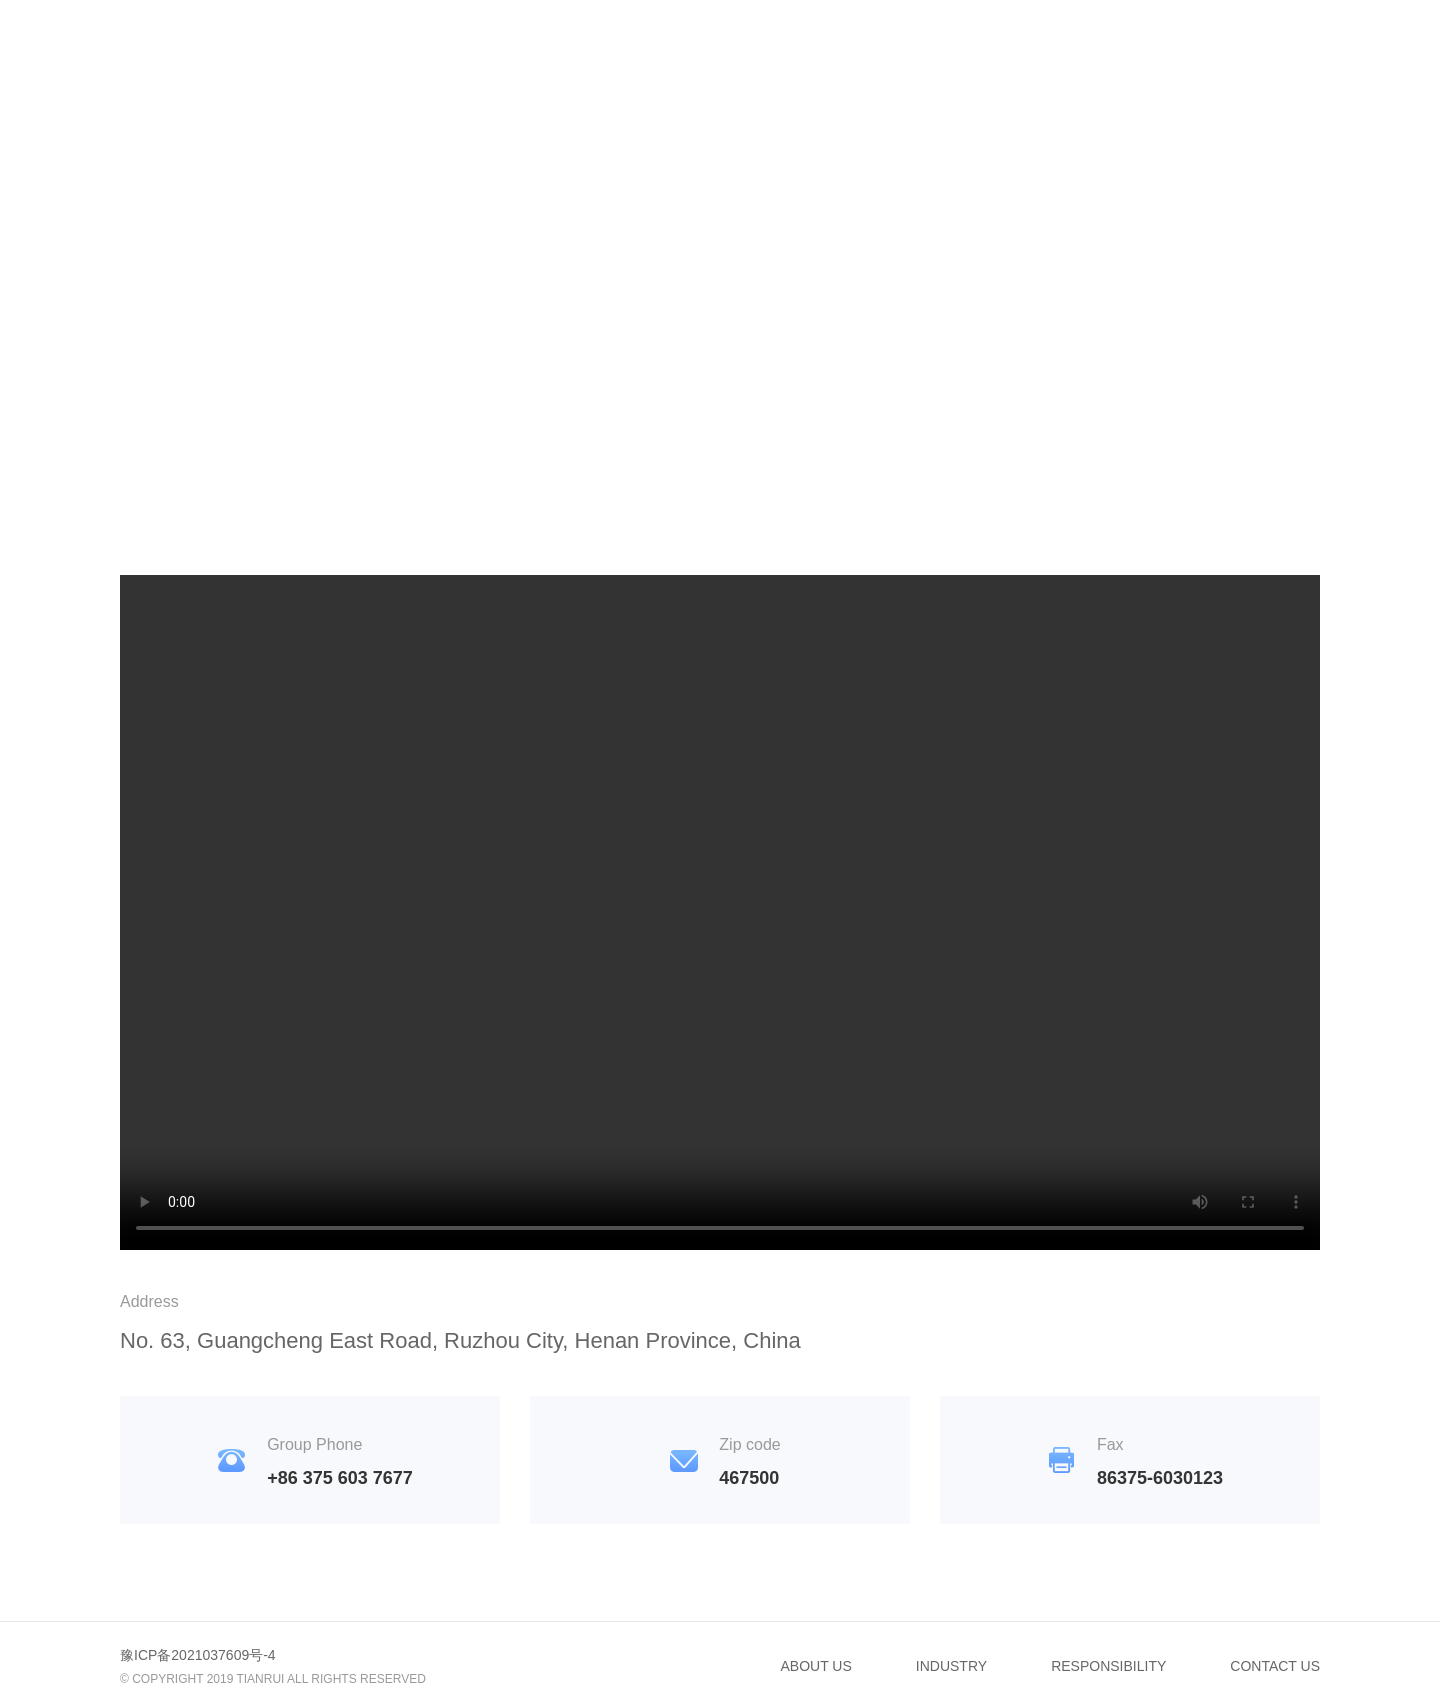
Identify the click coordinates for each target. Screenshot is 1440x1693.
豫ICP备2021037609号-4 (198, 1655)
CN (1247, 36)
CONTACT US (1136, 36)
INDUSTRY (711, 36)
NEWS (824, 36)
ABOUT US (816, 1666)
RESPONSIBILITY (965, 36)
